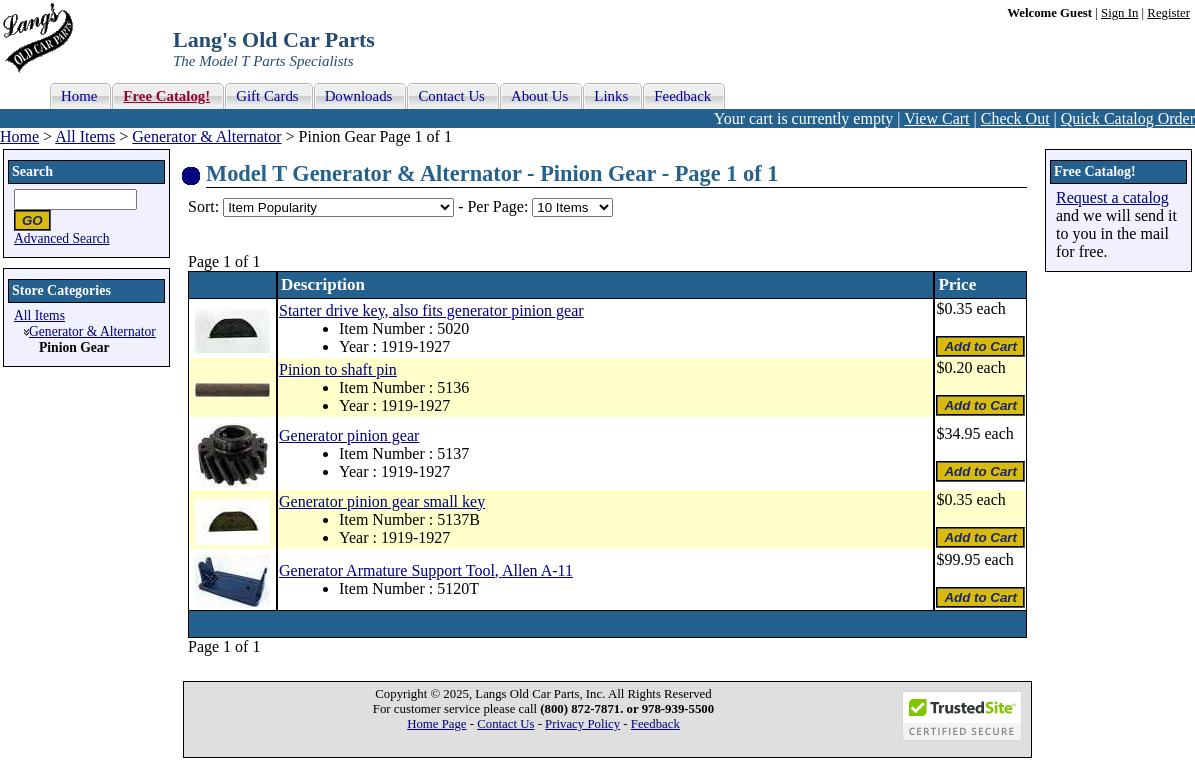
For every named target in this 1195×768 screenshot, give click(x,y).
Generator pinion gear (349, 435)
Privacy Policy (582, 724)
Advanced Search (62, 238)
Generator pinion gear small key (382, 501)
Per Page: (499, 206)
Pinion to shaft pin (338, 369)
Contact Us (505, 724)
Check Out (1015, 118)
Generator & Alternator (206, 136)
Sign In (1119, 13)
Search (32, 171)
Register (1168, 13)
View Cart (936, 118)
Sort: (203, 206)
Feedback (655, 724)
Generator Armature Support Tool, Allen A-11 (426, 570)
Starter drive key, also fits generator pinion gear (431, 310)
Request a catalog (1112, 197)
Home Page (436, 724)
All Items (85, 136)
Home (19, 136)
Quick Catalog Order (1128, 118)
